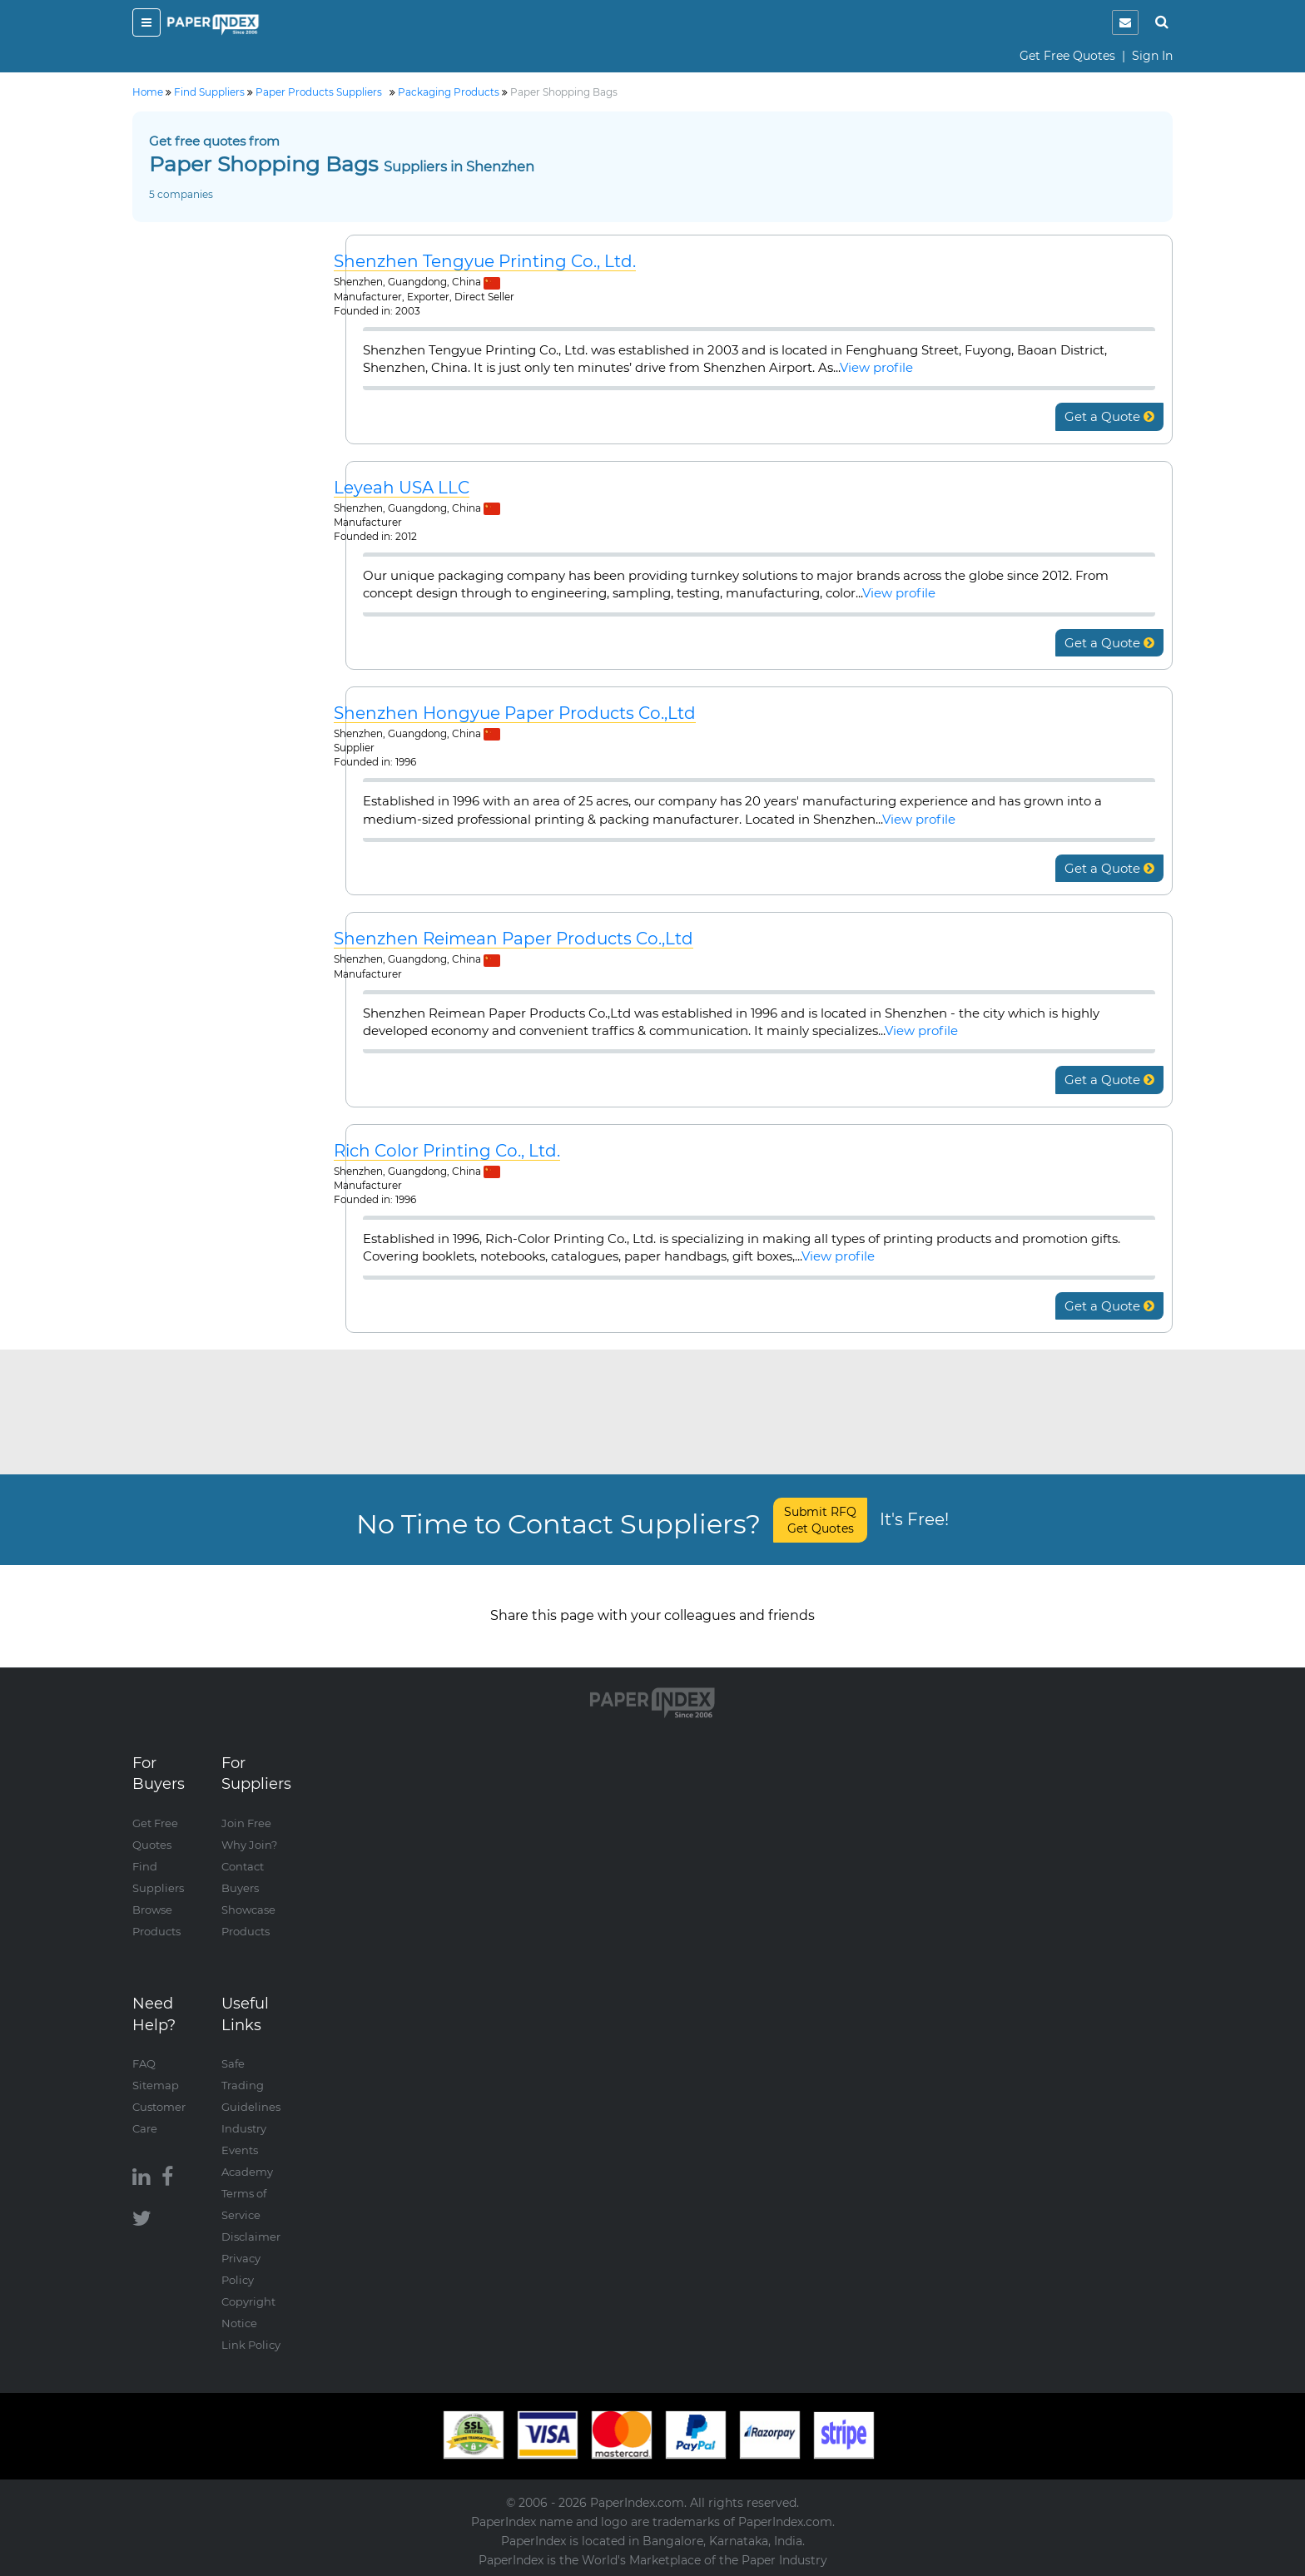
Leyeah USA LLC (401, 488)
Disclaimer (250, 2236)
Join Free (246, 1823)
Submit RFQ (820, 1520)
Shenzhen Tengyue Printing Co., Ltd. (485, 261)
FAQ (144, 2063)
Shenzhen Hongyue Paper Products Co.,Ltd (515, 713)
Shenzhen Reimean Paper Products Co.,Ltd (513, 939)
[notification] (1125, 22)
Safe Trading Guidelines (250, 2085)
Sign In (1152, 55)
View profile (876, 367)
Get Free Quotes (1067, 55)
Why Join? (249, 1844)
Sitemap (155, 2085)
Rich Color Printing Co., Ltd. (447, 1151)
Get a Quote (1109, 416)
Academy (247, 2171)
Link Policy (250, 2344)
